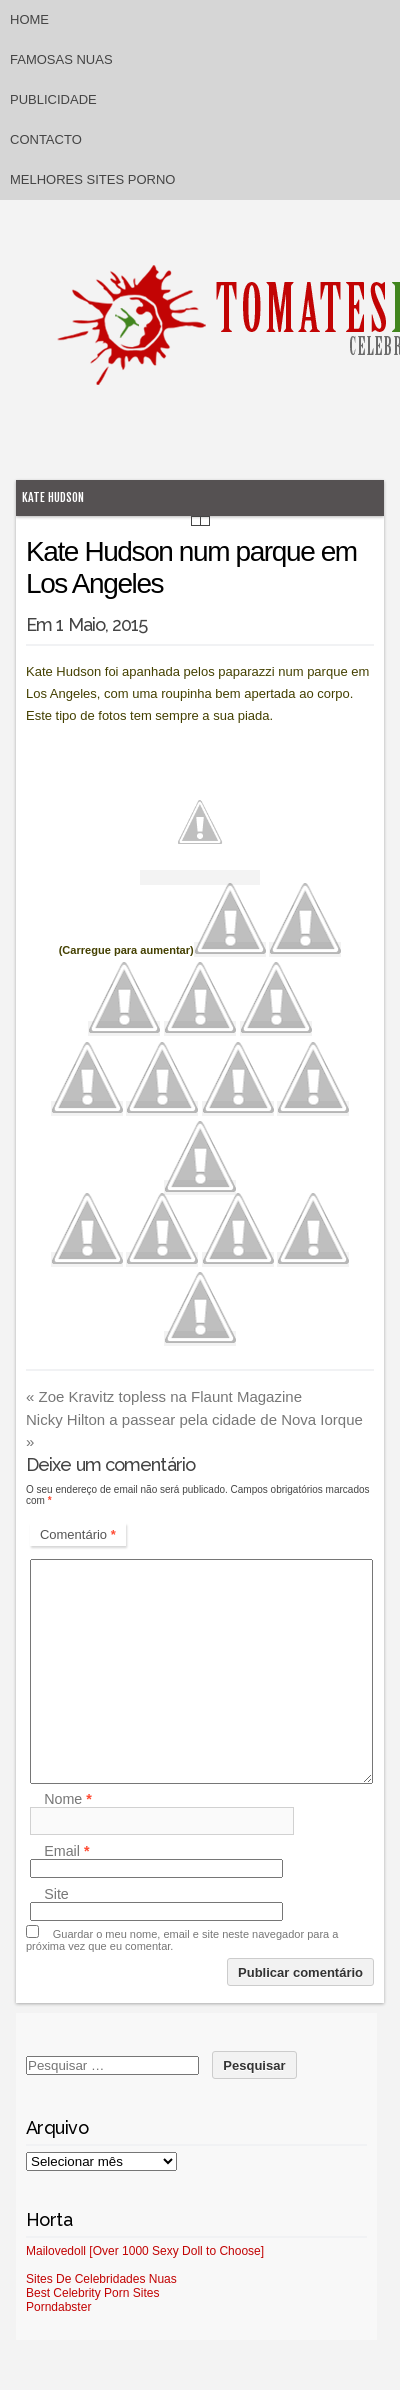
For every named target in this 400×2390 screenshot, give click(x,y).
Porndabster (58, 2307)
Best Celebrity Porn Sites (92, 2293)
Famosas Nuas (61, 59)
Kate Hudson (53, 497)
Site (56, 1894)
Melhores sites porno (92, 179)
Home (29, 19)
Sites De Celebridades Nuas (101, 2279)
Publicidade (53, 99)
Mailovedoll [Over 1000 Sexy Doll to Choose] (145, 2251)
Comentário (78, 1534)
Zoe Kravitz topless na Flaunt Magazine (164, 1396)
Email (66, 1851)
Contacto (46, 139)
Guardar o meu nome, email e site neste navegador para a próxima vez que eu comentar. (182, 1940)
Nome (68, 1799)
